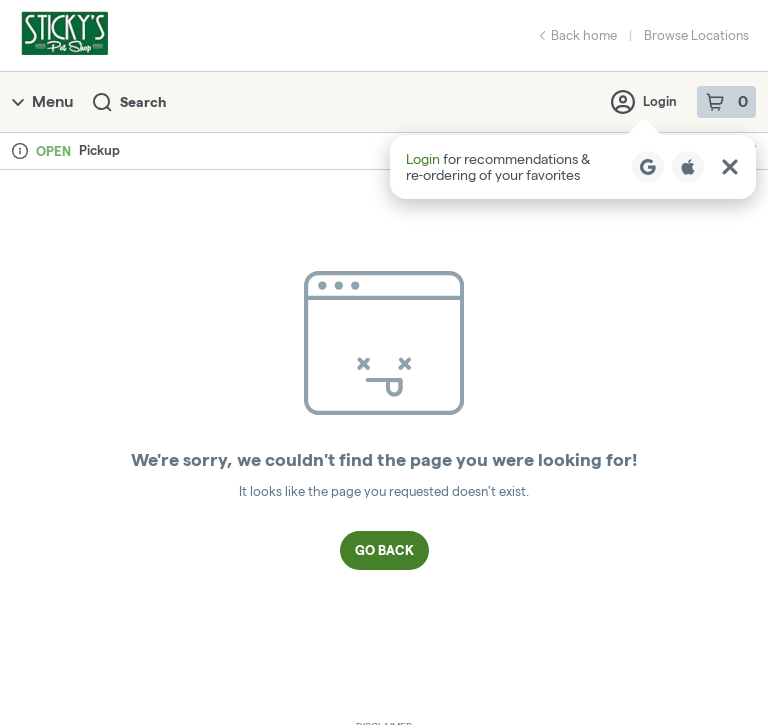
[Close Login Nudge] (730, 167)
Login (644, 102)
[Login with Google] (648, 167)
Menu (42, 101)
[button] (573, 167)
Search (129, 102)
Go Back (384, 550)
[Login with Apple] (688, 167)
